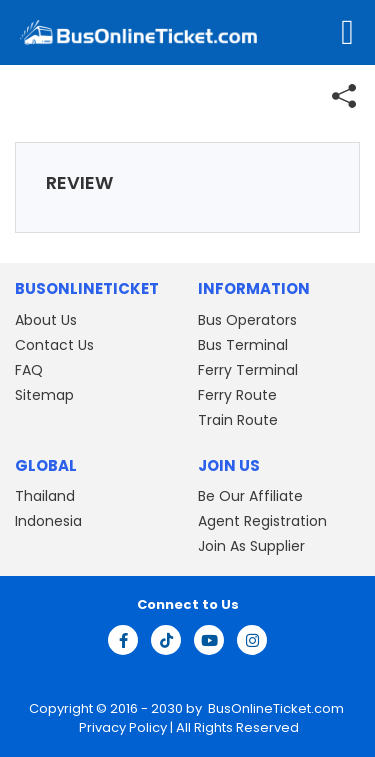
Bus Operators (247, 320)
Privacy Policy (121, 727)
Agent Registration (262, 521)
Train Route (238, 420)
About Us (46, 320)
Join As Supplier (251, 546)
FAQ (29, 370)
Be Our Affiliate (250, 496)
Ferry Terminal (248, 370)
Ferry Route (237, 395)
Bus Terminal (243, 345)
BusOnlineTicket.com (276, 708)
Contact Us (54, 345)
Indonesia (48, 521)
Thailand (45, 496)
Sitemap (44, 395)
